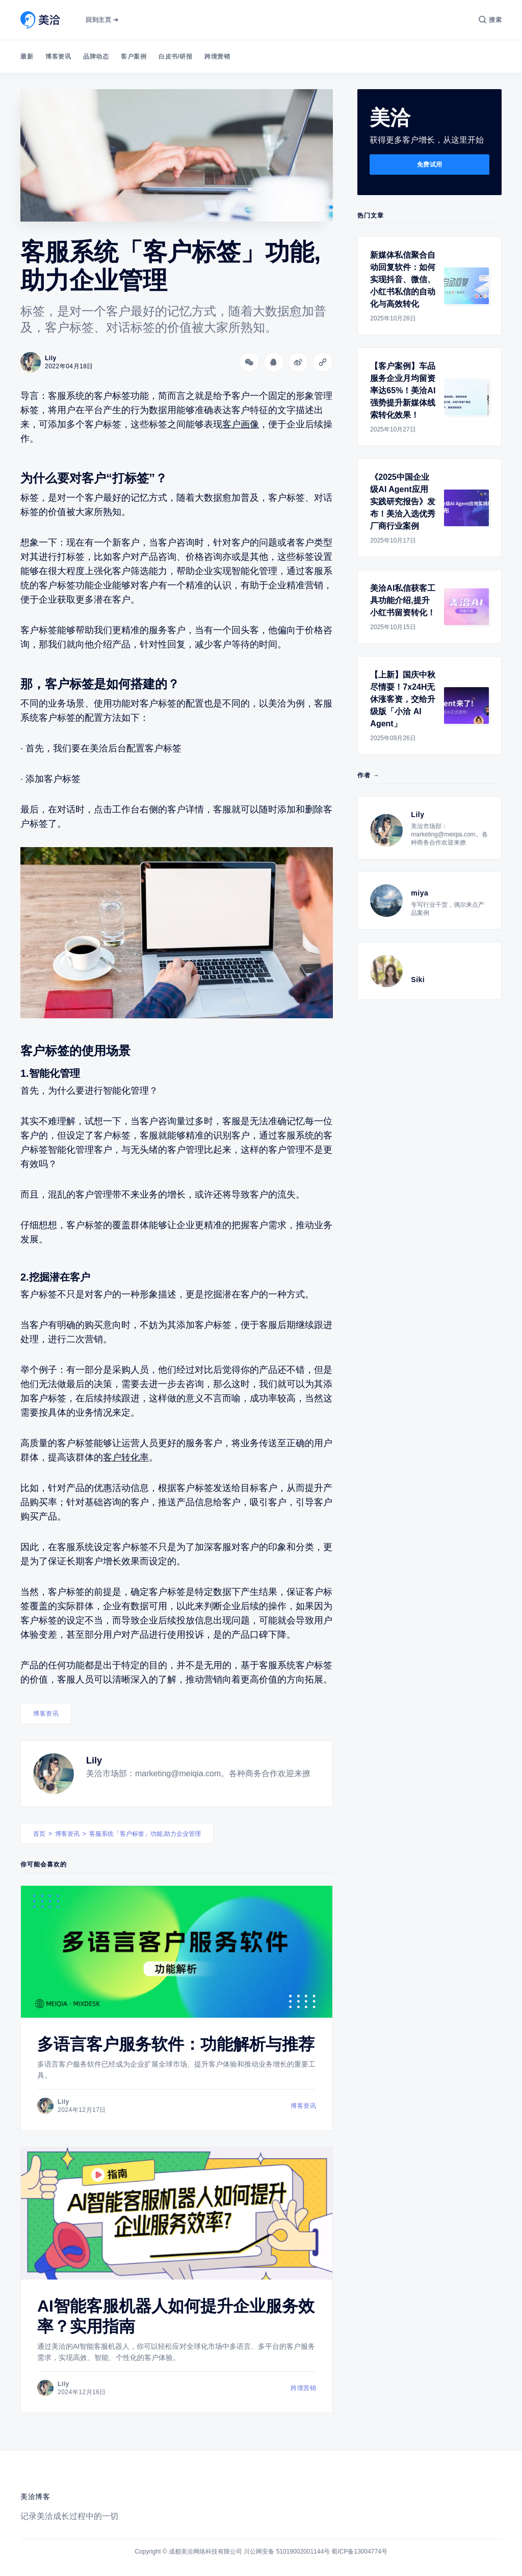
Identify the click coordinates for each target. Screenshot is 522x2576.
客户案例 (133, 56)
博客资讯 (58, 56)
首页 (39, 1833)
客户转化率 (126, 1457)
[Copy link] (322, 362)
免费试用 (429, 164)
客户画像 (240, 424)
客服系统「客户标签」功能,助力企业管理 (145, 1833)
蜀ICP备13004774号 (359, 2551)
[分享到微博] (298, 362)
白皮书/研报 (175, 56)
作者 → (368, 775)
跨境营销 (217, 56)
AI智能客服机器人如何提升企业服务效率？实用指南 (176, 2316)
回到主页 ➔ (102, 19)
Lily (94, 1760)
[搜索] (490, 20)
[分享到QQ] (274, 362)
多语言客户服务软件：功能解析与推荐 (176, 2044)
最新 (26, 56)
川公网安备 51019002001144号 (287, 2551)
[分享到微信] (249, 362)
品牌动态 (96, 56)
